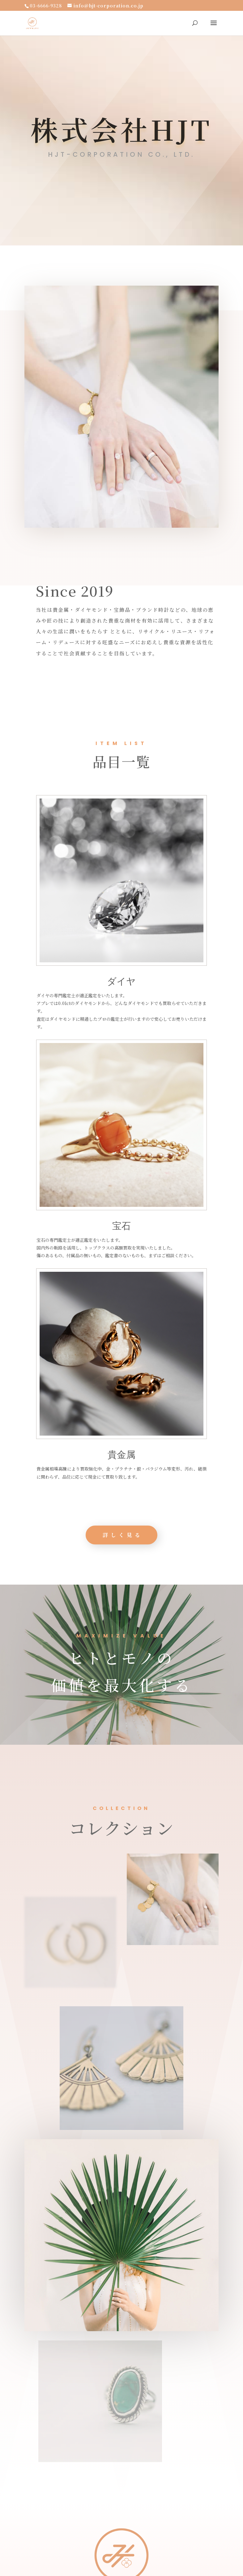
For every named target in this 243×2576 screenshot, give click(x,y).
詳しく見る (156, 1535)
